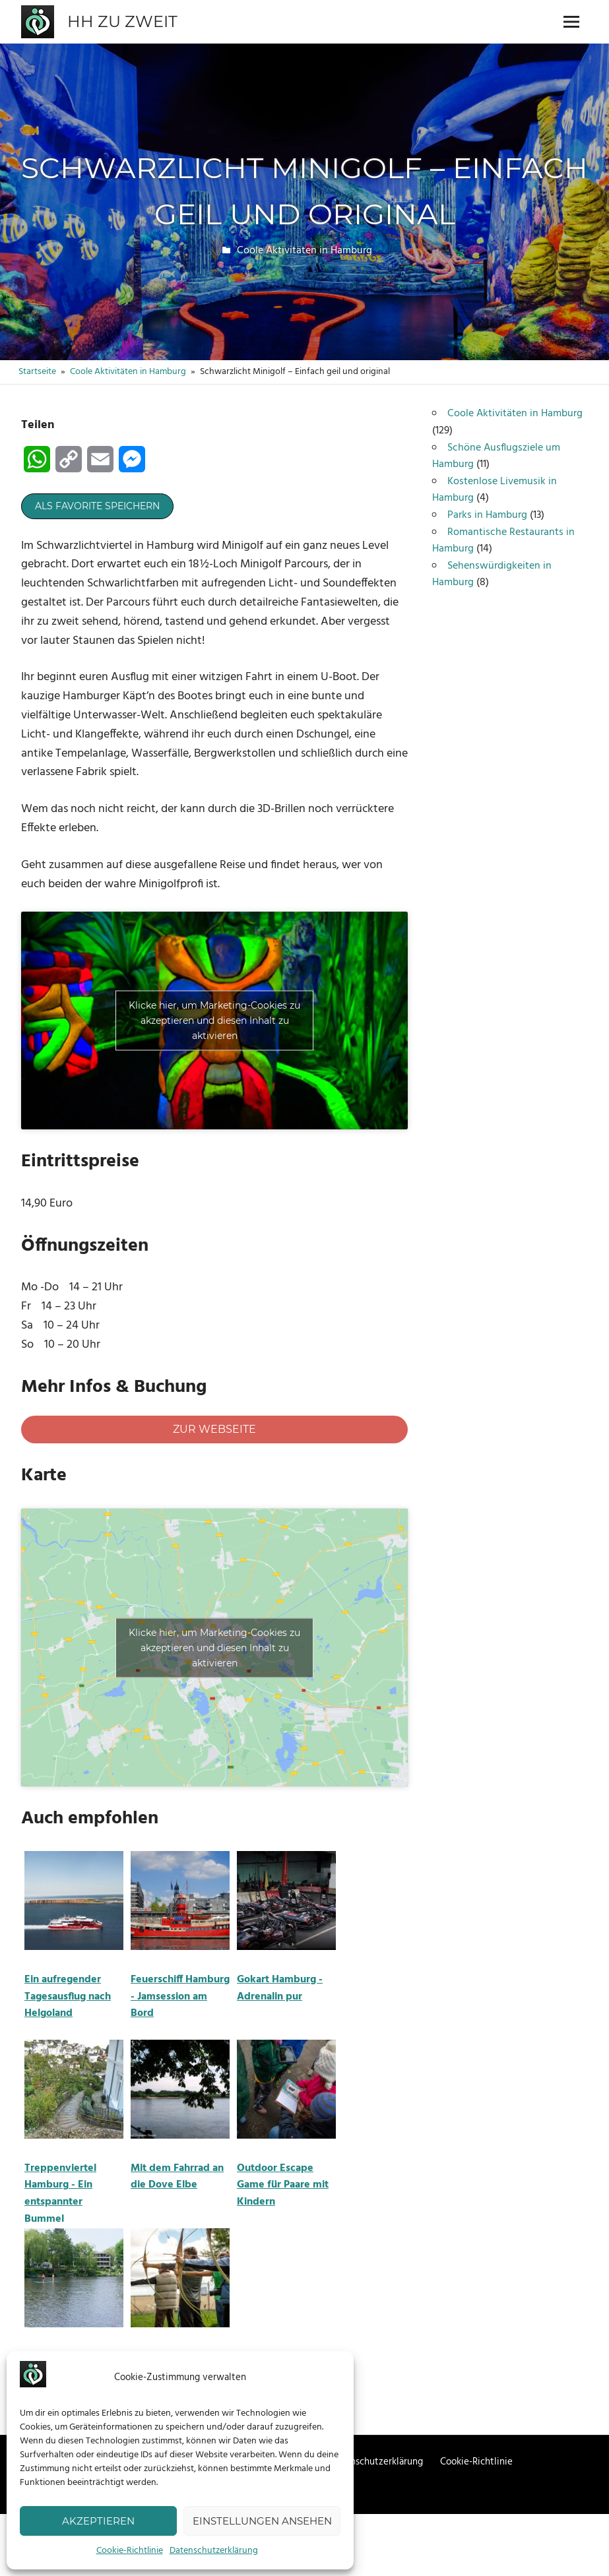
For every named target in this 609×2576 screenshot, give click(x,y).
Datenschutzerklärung (214, 2550)
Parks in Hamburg (487, 515)
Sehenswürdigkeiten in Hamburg (492, 574)
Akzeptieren (98, 2521)
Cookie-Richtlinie (129, 2550)
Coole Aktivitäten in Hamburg (304, 250)
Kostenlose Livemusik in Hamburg (494, 490)
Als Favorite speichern (97, 506)
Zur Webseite (214, 1429)
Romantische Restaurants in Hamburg (503, 541)
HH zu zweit (122, 21)
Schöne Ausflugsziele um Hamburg (496, 456)
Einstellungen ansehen (262, 2521)
